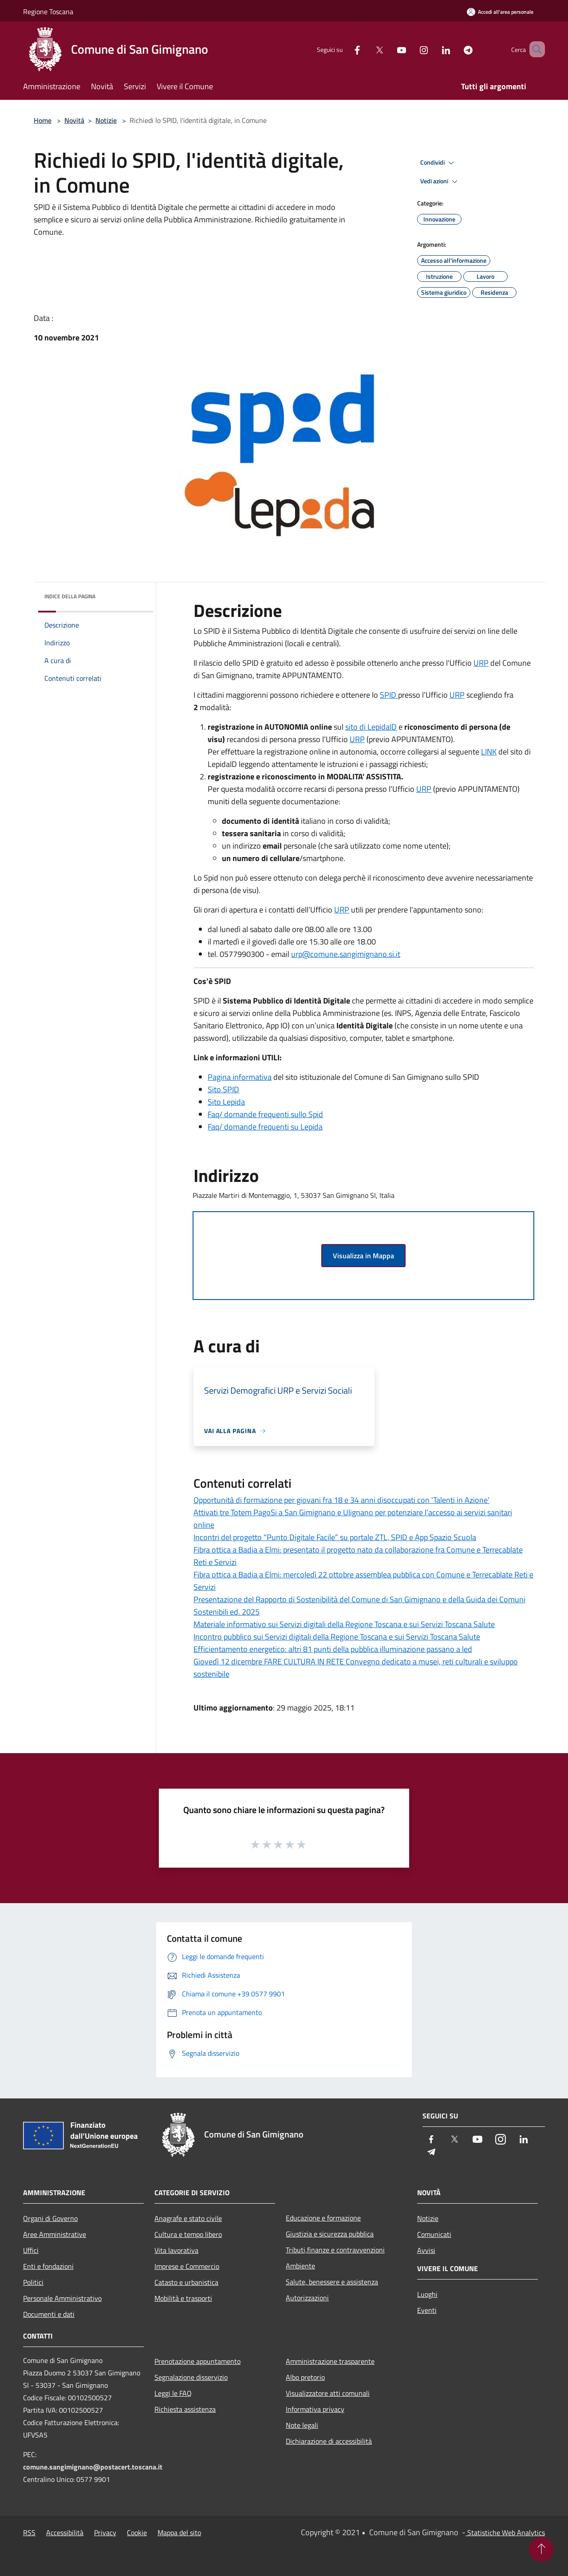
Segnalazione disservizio (191, 2377)
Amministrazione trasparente (330, 2361)
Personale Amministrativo (62, 2298)
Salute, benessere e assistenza (332, 2281)
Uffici (31, 2250)
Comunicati (434, 2234)
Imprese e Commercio (186, 2266)
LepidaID (382, 727)
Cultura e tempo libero (188, 2234)
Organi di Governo (50, 2218)
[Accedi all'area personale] (500, 11)
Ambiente (300, 2265)
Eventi (427, 2310)
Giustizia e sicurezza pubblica (330, 2233)
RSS (29, 2532)
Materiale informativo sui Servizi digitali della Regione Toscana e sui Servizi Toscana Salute (344, 1624)
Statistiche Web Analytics (505, 2532)
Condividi (438, 163)
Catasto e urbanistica (186, 2282)
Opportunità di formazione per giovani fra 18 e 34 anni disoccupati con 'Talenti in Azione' (341, 1500)
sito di (356, 727)
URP (481, 663)
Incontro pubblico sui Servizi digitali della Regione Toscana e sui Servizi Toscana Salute (336, 1637)
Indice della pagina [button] (69, 596)
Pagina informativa (240, 1077)
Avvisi (426, 2250)
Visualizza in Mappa (363, 1255)
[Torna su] (541, 2549)
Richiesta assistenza (185, 2409)
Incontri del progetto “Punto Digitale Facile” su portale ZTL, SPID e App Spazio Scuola (334, 1537)
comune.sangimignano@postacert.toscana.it (92, 2466)
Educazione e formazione (323, 2218)
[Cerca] (534, 49)
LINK (489, 752)
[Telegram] (455, 49)
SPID (389, 695)
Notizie (106, 120)
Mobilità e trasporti (183, 2298)
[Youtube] (389, 49)
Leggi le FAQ (173, 2393)
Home (42, 120)
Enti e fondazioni (48, 2266)
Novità (74, 120)
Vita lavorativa (176, 2250)
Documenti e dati (49, 2314)
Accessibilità (64, 2532)
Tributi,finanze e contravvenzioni (335, 2249)
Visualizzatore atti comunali (328, 2393)
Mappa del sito (179, 2532)
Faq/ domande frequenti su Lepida (265, 1127)
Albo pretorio (305, 2377)
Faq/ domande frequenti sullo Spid (265, 1114)
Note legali (302, 2425)
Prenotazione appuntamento (197, 2361)
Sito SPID (223, 1089)
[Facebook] (344, 49)
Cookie (137, 2532)
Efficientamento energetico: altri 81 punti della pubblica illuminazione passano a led (332, 1649)
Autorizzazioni (307, 2297)
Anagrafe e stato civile (188, 2218)
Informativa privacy (315, 2409)
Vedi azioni (440, 181)
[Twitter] (366, 49)
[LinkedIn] (433, 49)
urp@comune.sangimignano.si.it (345, 954)
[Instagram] (411, 49)
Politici (33, 2282)
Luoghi (427, 2294)
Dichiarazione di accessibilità (329, 2441)
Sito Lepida (226, 1102)
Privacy (105, 2532)
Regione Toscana (48, 11)
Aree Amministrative (54, 2234)
